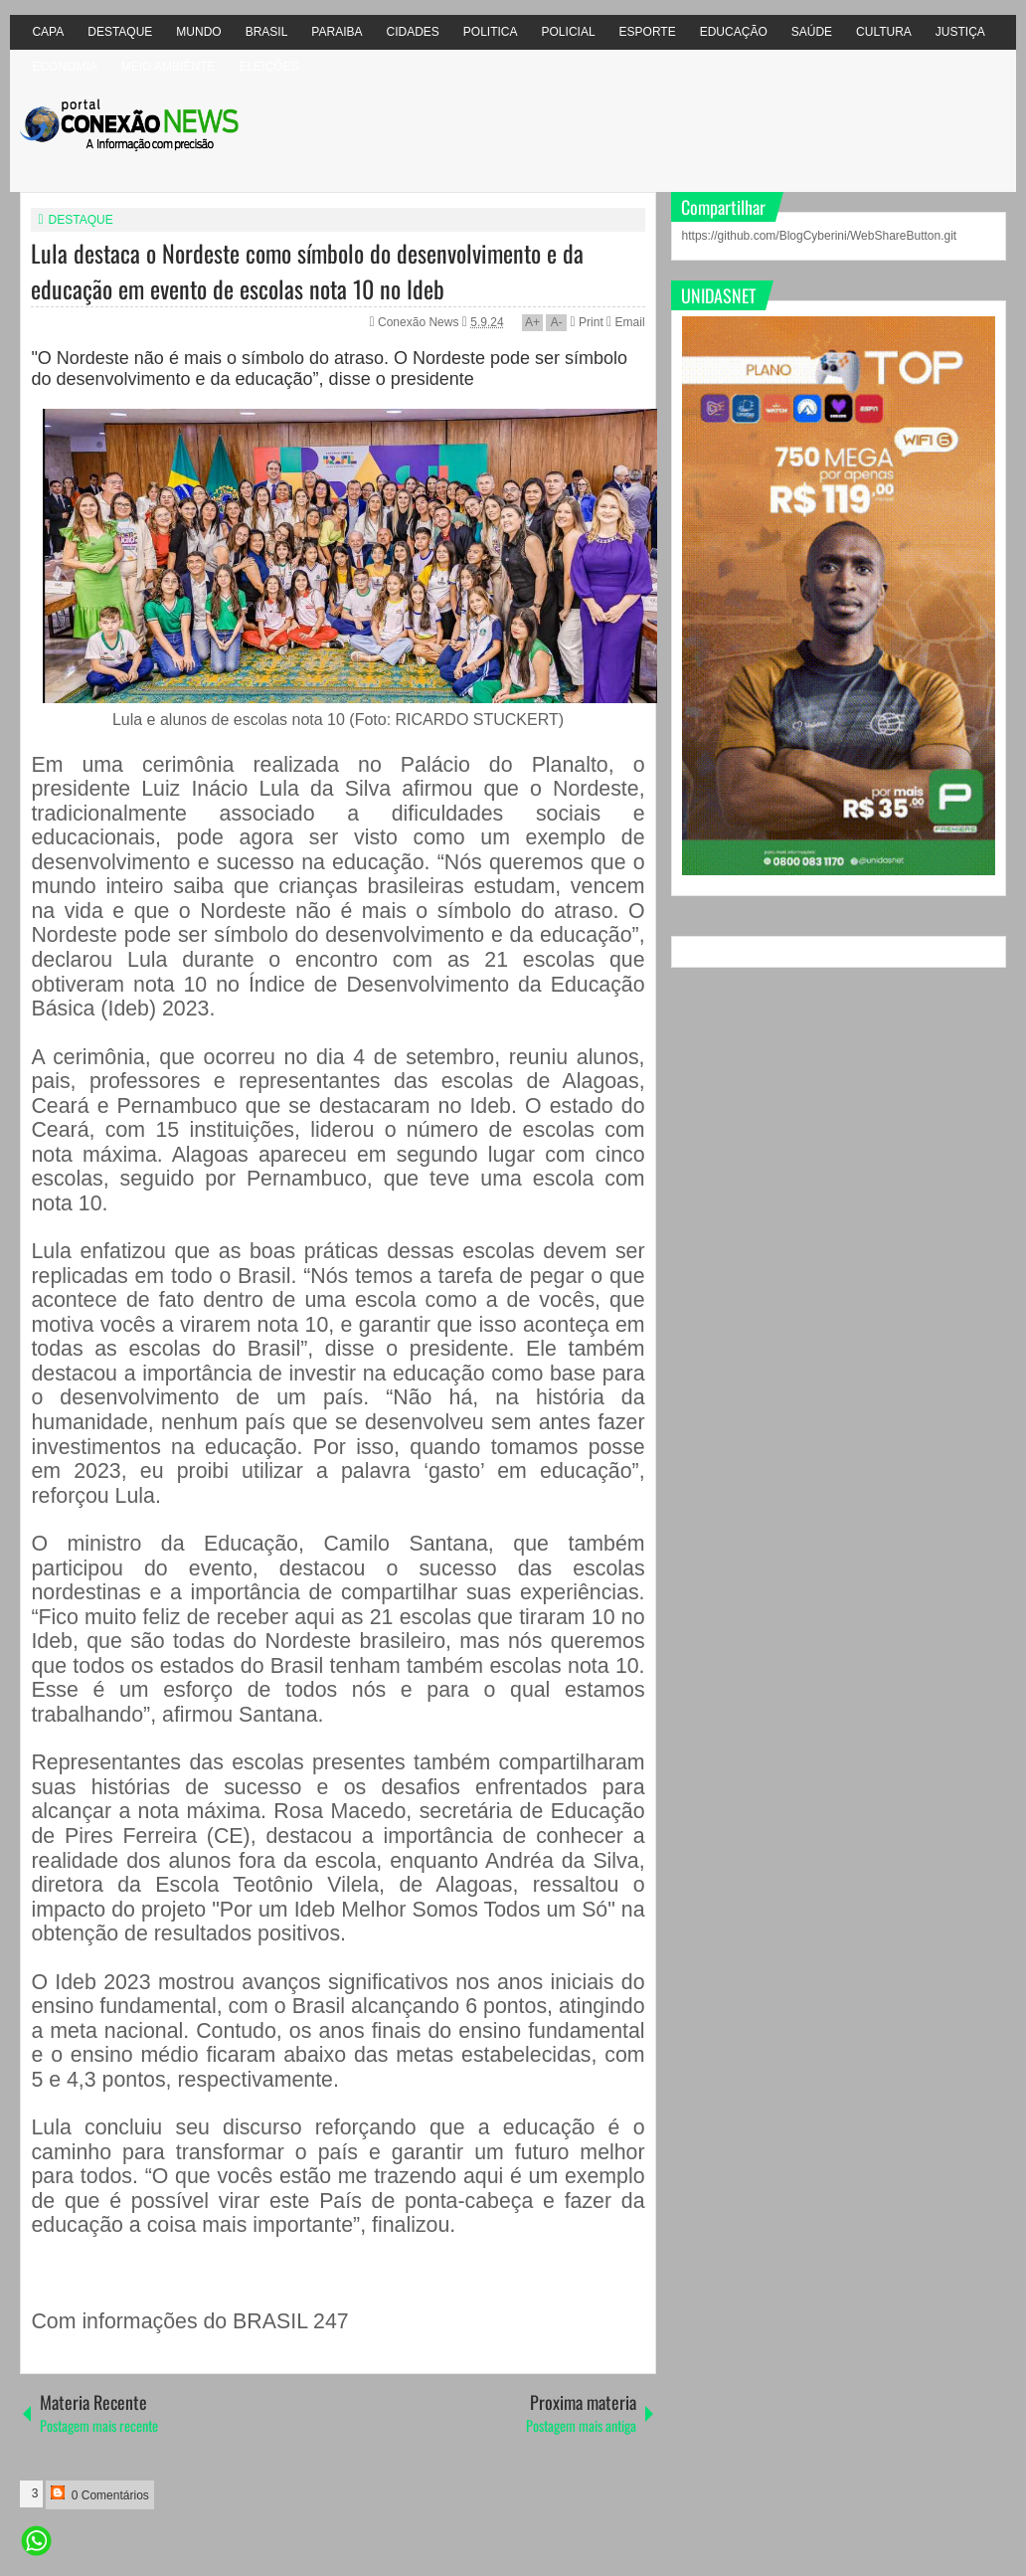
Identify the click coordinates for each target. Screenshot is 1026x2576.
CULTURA (884, 32)
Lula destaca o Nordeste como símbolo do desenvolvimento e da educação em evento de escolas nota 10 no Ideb (307, 270)
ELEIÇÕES (268, 67)
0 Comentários (99, 2493)
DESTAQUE (119, 32)
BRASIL (267, 32)
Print (587, 322)
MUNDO (198, 32)
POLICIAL (569, 32)
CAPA (48, 32)
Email (625, 322)
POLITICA (490, 32)
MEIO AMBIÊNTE (168, 67)
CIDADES (413, 32)
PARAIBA (336, 32)
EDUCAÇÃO (734, 32)
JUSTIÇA (960, 32)
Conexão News (420, 322)
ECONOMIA (64, 67)
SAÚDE (811, 32)
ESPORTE (647, 32)
